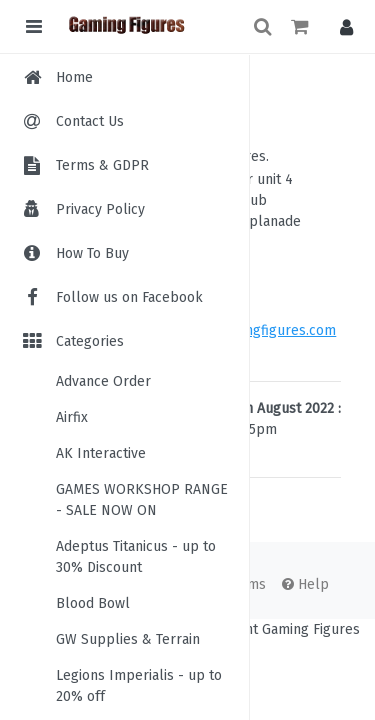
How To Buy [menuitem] (92, 253)
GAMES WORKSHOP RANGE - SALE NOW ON (142, 500)
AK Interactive (101, 453)
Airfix (72, 417)
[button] (341, 26)
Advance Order (103, 381)
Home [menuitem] (74, 77)
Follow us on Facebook (111, 297)
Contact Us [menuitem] (90, 121)
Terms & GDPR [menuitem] (102, 165)
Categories (72, 341)
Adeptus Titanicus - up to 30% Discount (136, 557)
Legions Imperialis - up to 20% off (139, 686)
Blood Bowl (93, 603)
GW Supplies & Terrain (128, 639)
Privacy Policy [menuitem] (100, 209)
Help (305, 584)
